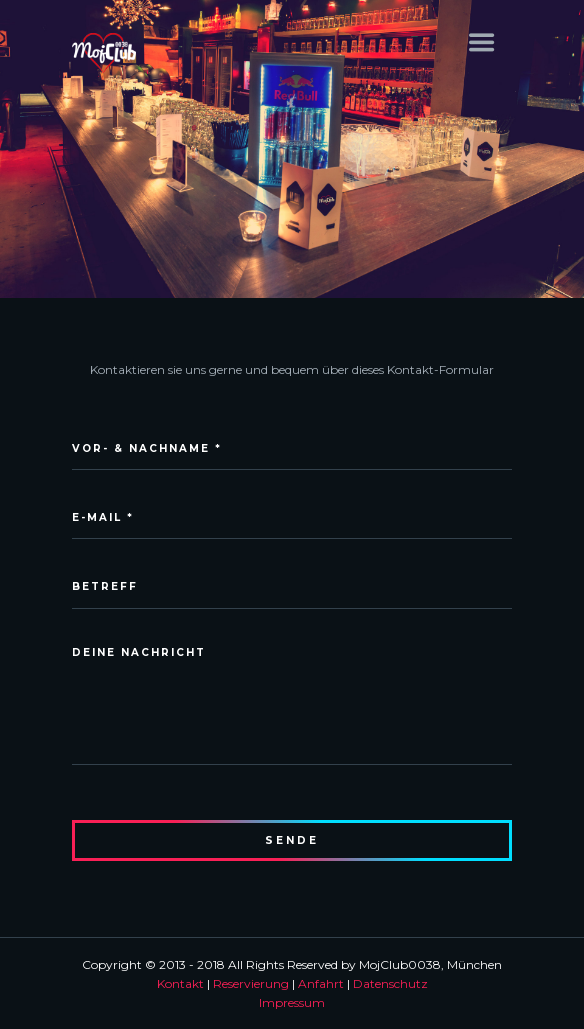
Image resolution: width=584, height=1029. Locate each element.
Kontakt (180, 983)
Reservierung (251, 983)
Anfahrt (321, 983)
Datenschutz (390, 983)
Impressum (292, 1002)
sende (292, 840)
